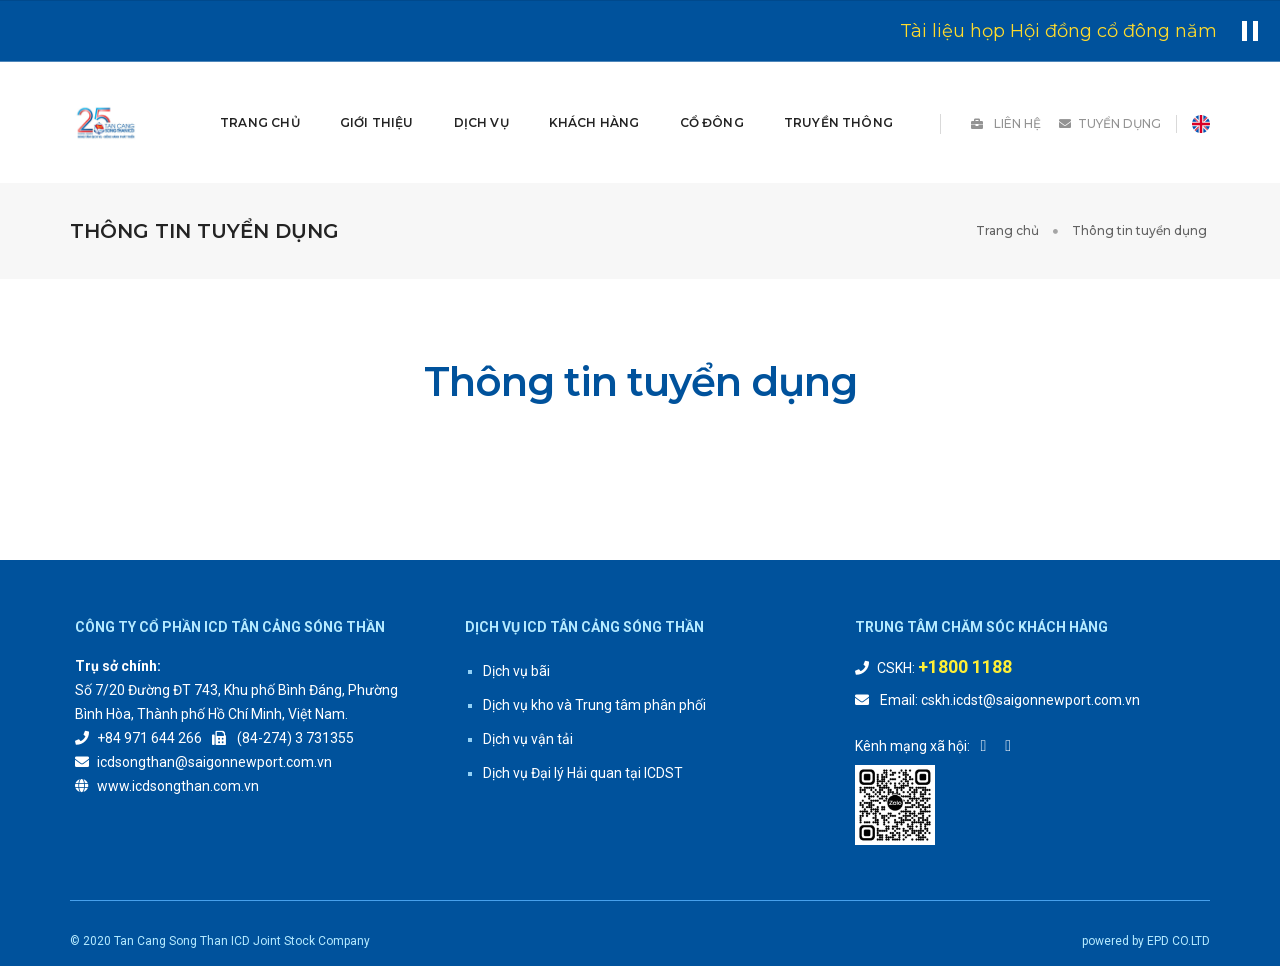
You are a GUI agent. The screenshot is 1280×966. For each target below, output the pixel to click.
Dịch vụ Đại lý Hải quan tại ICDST (583, 724)
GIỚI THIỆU (377, 97)
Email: (899, 651)
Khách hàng (594, 97)
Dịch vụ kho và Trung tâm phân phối (594, 656)
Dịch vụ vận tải (528, 690)
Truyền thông (838, 97)
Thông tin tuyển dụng (1141, 181)
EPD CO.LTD (1178, 892)
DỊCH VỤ (480, 97)
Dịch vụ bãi (516, 622)
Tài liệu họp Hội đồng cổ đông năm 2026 (1083, 31)
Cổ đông (712, 97)
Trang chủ (260, 97)
